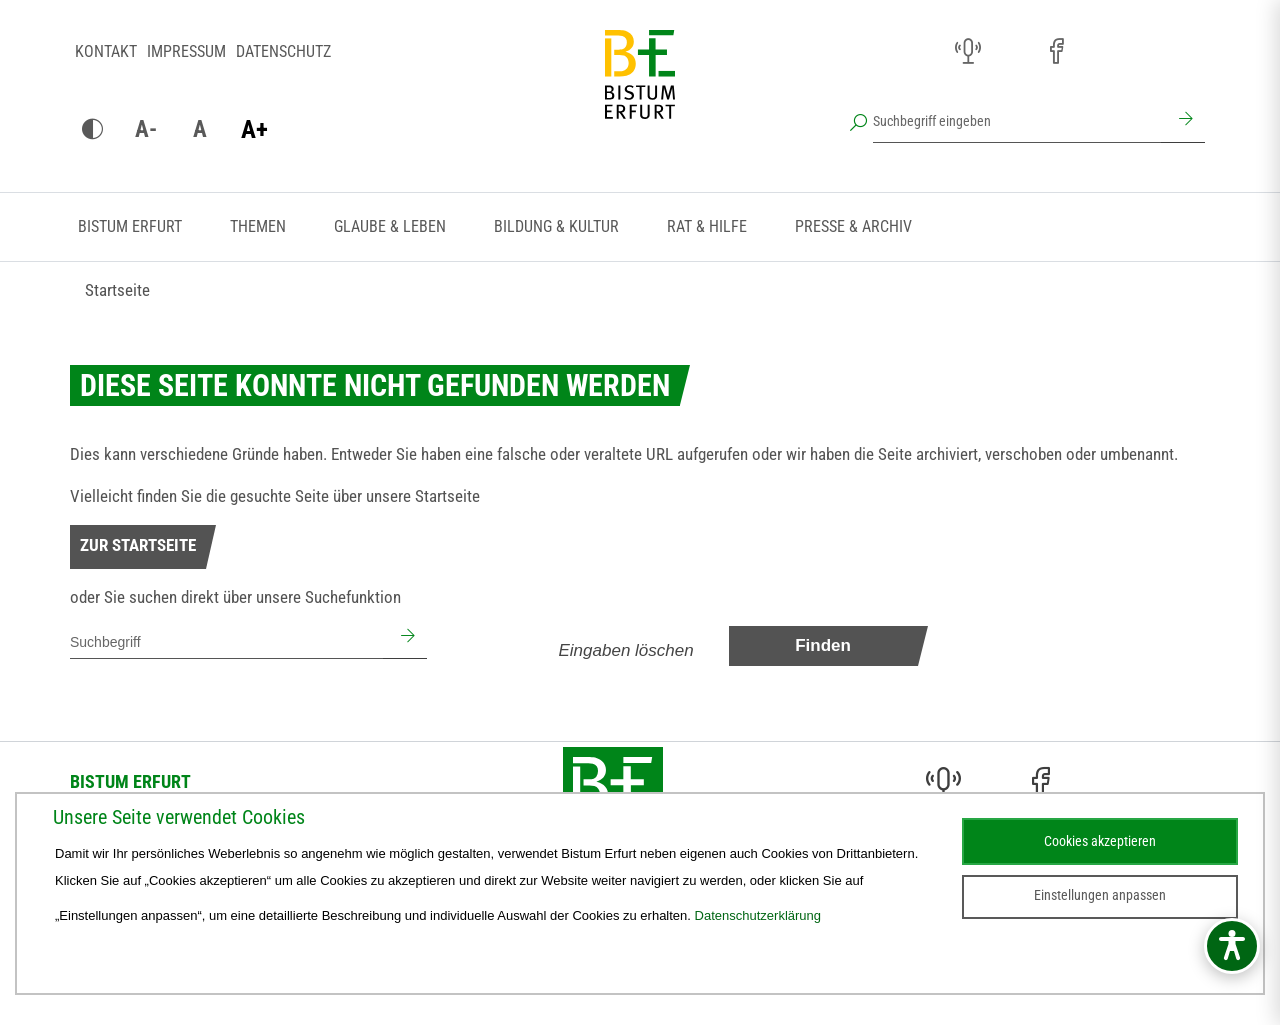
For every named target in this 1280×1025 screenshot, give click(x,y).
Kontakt (106, 51)
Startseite (117, 290)
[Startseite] (640, 90)
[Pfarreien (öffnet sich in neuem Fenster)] (1100, 49)
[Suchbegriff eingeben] (1017, 121)
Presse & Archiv (853, 226)
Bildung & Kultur (556, 226)
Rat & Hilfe (707, 226)
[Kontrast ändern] (92, 130)
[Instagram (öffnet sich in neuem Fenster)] (1012, 52)
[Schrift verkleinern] (146, 130)
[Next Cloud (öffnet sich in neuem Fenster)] (1188, 52)
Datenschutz (283, 51)
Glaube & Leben (390, 226)
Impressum (186, 51)
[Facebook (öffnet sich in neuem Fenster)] (1056, 52)
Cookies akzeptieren (1100, 841)
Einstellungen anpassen (1100, 895)
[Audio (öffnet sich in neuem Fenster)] (968, 52)
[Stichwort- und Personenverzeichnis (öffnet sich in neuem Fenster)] (1144, 53)
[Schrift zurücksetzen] (200, 130)
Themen (258, 226)
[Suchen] (1183, 121)
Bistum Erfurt (130, 226)
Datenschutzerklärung (758, 915)
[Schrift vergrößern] (254, 130)
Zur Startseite (138, 545)
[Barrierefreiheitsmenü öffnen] (1232, 946)
